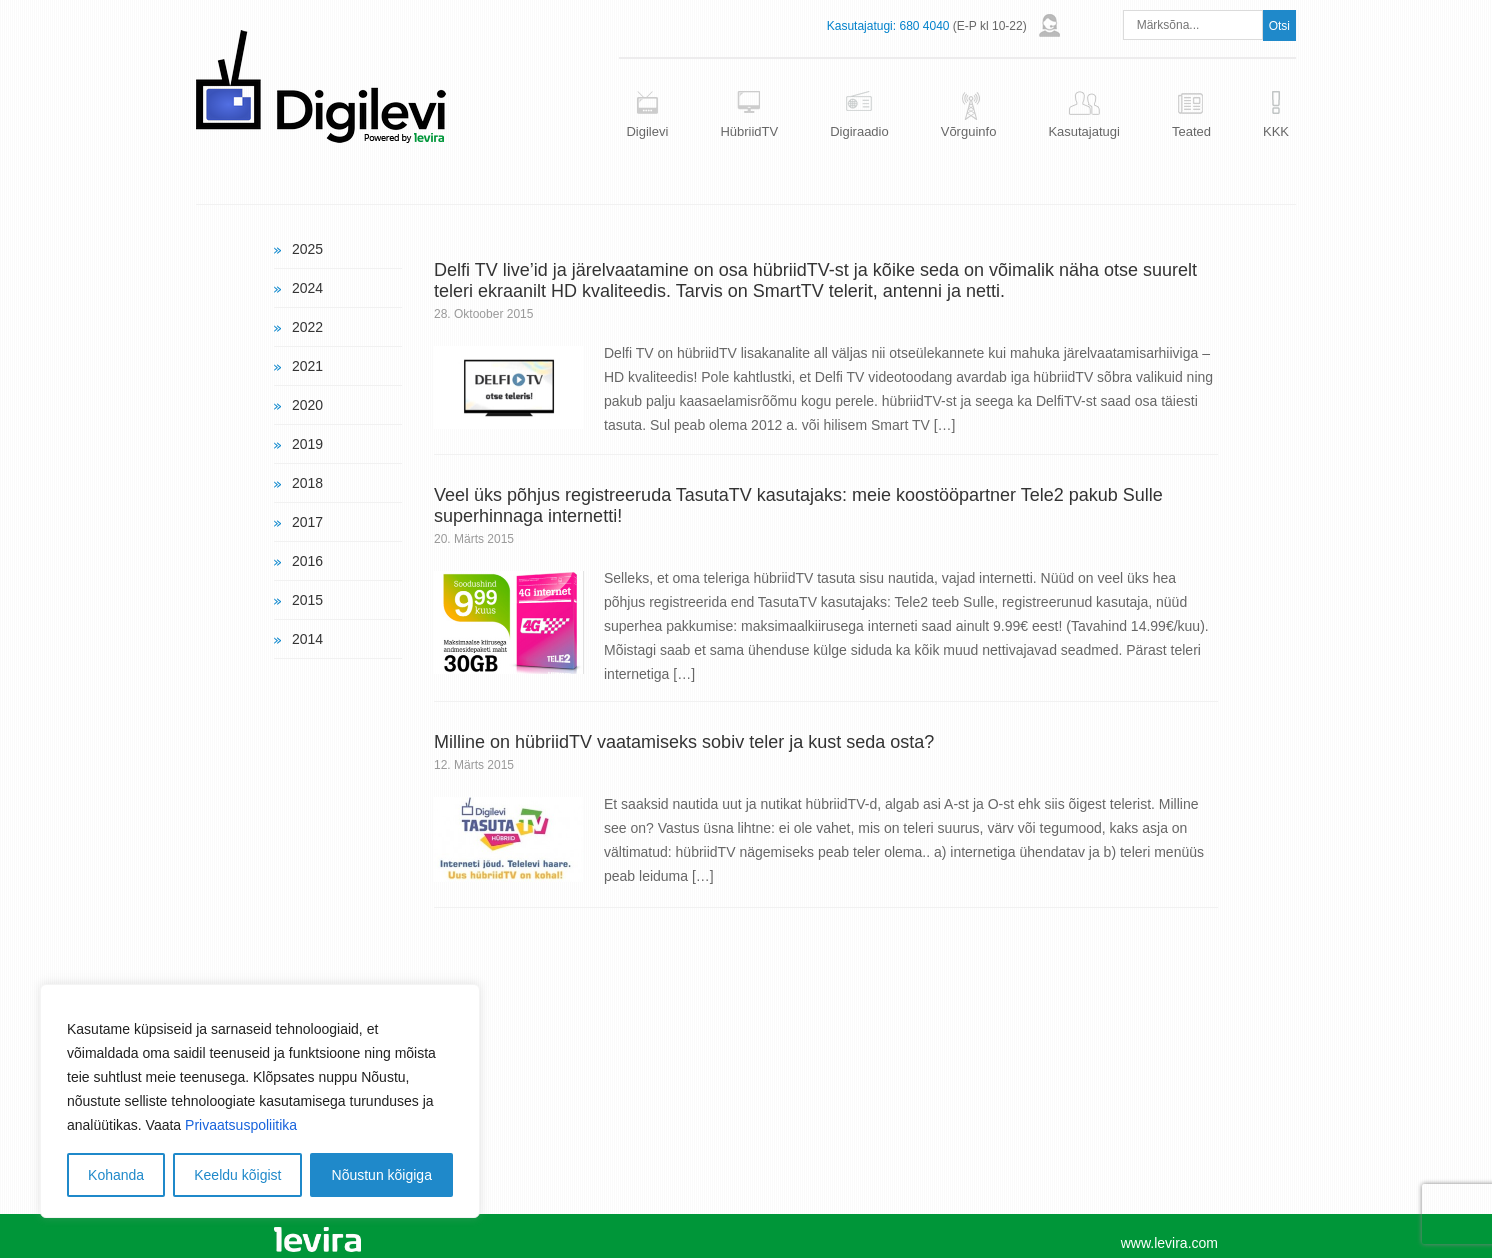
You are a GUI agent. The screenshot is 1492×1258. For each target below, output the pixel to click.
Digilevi (647, 131)
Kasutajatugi (1084, 131)
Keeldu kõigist (237, 1175)
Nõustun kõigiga (382, 1175)
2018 (307, 483)
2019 (307, 444)
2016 (307, 561)
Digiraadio (859, 131)
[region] (260, 1101)
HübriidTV (749, 131)
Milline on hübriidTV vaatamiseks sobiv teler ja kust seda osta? (684, 742)
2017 (307, 522)
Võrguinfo (969, 131)
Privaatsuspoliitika (241, 1125)
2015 (307, 600)
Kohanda (116, 1175)
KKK (1276, 131)
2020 (307, 405)
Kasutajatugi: (861, 26)
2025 (307, 249)
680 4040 (924, 26)
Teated (1191, 131)
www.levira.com (1169, 1243)
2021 (307, 366)
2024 (307, 288)
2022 (307, 327)
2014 (307, 639)
